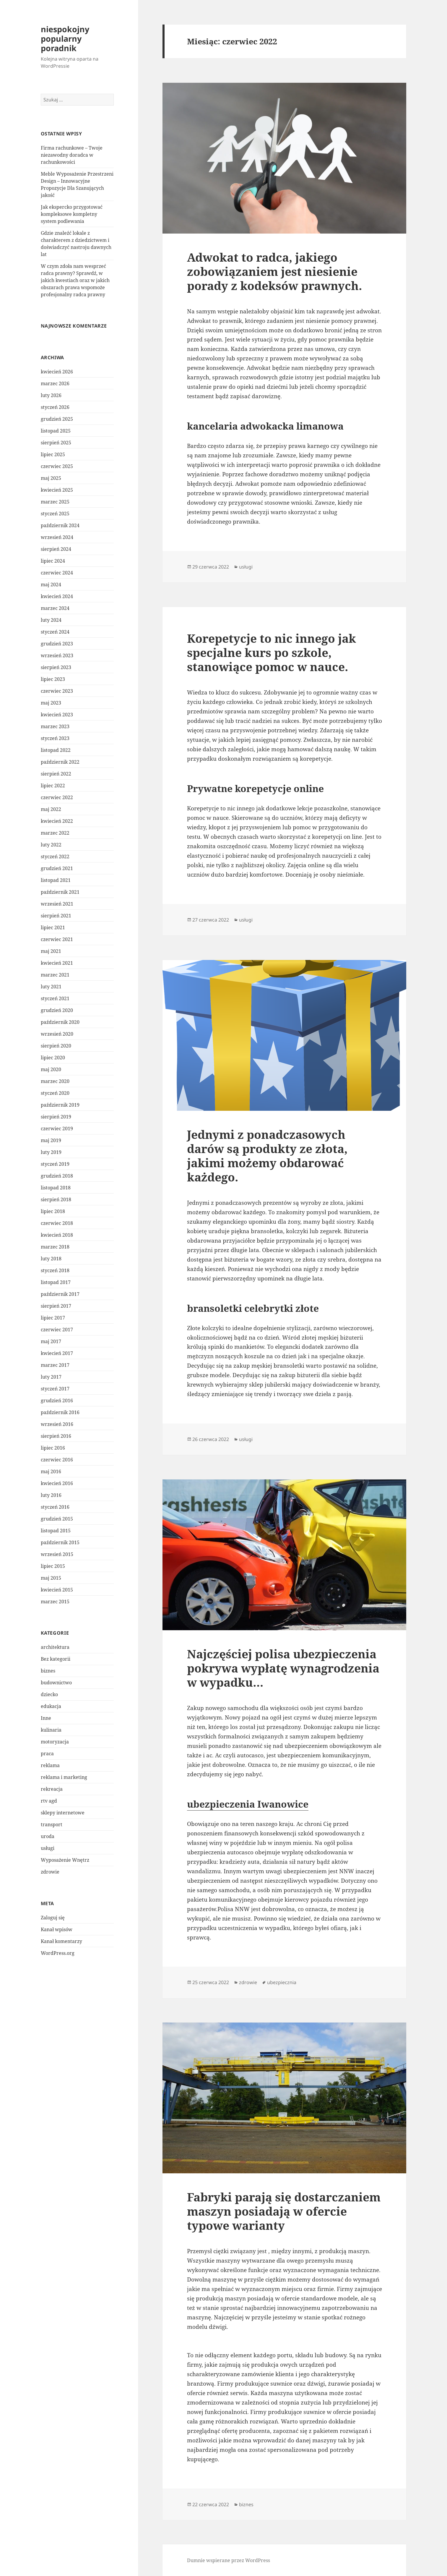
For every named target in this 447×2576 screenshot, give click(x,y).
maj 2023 (51, 703)
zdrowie (50, 1872)
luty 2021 (51, 986)
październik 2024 (60, 525)
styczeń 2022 (55, 856)
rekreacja (52, 1789)
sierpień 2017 (56, 1306)
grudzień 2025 (57, 419)
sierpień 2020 (56, 1045)
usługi (47, 1848)
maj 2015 (51, 1578)
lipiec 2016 (53, 1448)
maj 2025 (51, 478)
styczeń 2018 (55, 1270)
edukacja (51, 1706)
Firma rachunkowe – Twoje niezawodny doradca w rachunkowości (72, 155)
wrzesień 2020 (57, 1034)
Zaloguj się (53, 1917)
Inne (46, 1718)
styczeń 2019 (55, 1164)
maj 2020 (51, 1069)
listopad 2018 (56, 1187)
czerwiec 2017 (57, 1329)
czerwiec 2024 (57, 572)
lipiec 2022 (53, 785)
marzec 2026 (55, 383)
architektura (55, 1647)
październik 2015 (60, 1542)
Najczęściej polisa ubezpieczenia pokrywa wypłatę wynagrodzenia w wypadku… (283, 1668)
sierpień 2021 (56, 915)
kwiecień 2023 (57, 714)
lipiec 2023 (53, 679)
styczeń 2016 (55, 1507)
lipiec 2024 (53, 561)
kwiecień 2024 (57, 596)
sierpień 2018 (56, 1199)
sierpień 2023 (56, 667)
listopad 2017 (56, 1282)
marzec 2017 (55, 1365)
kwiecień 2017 (57, 1353)
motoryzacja (55, 1741)
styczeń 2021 (55, 998)
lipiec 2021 (53, 927)
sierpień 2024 (56, 549)
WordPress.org (57, 1953)
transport (51, 1824)
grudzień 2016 (57, 1400)
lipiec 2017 (53, 1317)
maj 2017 (51, 1341)
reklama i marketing (64, 1777)
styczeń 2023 (55, 738)
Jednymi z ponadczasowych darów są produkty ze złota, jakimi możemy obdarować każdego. (267, 1155)
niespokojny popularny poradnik (65, 39)
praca (47, 1753)
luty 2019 (51, 1152)
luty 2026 (51, 395)
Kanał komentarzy (61, 1941)
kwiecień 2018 (57, 1235)
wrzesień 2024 (57, 537)
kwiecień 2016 (57, 1483)
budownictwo (56, 1682)
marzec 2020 (55, 1081)
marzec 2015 (55, 1601)
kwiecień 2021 (57, 963)
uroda (47, 1836)
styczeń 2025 (55, 513)
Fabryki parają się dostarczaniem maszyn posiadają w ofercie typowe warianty (284, 2211)
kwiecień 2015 (57, 1589)
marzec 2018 (55, 1247)
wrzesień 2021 (57, 904)
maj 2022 (51, 809)
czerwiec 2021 (57, 939)
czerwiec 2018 (57, 1223)
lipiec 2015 (53, 1566)
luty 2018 (51, 1258)
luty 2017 (51, 1377)
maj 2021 (51, 951)
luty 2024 (51, 620)
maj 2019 (51, 1140)
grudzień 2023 (57, 643)
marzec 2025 (55, 501)
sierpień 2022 (56, 773)
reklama (50, 1765)
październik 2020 (60, 1022)
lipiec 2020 (53, 1057)
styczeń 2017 (55, 1388)
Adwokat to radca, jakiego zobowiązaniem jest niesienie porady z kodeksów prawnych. (274, 271)
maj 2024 (51, 584)
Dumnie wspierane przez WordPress (228, 2560)
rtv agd (49, 1801)
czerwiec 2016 (57, 1459)
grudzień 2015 (57, 1519)
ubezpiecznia (281, 1982)
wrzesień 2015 (57, 1554)
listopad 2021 (56, 880)
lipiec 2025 (53, 454)
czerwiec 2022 (57, 797)
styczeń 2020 (55, 1093)
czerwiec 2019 (57, 1128)
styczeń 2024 (55, 632)
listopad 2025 (56, 431)
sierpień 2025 (56, 442)
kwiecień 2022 (57, 821)
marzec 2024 (55, 608)
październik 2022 (60, 762)
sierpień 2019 (56, 1116)
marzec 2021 (55, 975)
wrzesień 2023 (57, 655)
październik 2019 (60, 1105)
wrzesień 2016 (57, 1424)
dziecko (49, 1694)
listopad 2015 (56, 1530)
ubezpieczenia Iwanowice (247, 1804)
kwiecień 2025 (57, 490)
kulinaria (51, 1730)
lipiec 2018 (53, 1211)
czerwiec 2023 (57, 691)
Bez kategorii (55, 1659)
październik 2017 (60, 1294)
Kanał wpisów (56, 1929)
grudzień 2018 (57, 1176)
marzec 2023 (55, 726)
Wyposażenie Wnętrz (65, 1860)
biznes (48, 1670)
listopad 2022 (56, 750)
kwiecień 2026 (57, 371)
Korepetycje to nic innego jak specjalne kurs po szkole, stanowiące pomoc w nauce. (271, 652)
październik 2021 (60, 892)
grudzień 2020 (57, 1010)
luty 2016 (51, 1495)
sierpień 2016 (56, 1436)
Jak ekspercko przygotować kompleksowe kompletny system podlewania (72, 214)
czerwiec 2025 (57, 466)
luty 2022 (51, 844)
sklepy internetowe (62, 1812)
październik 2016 (60, 1412)
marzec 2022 (55, 833)
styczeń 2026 (55, 407)
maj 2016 (51, 1471)
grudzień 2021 (57, 868)
